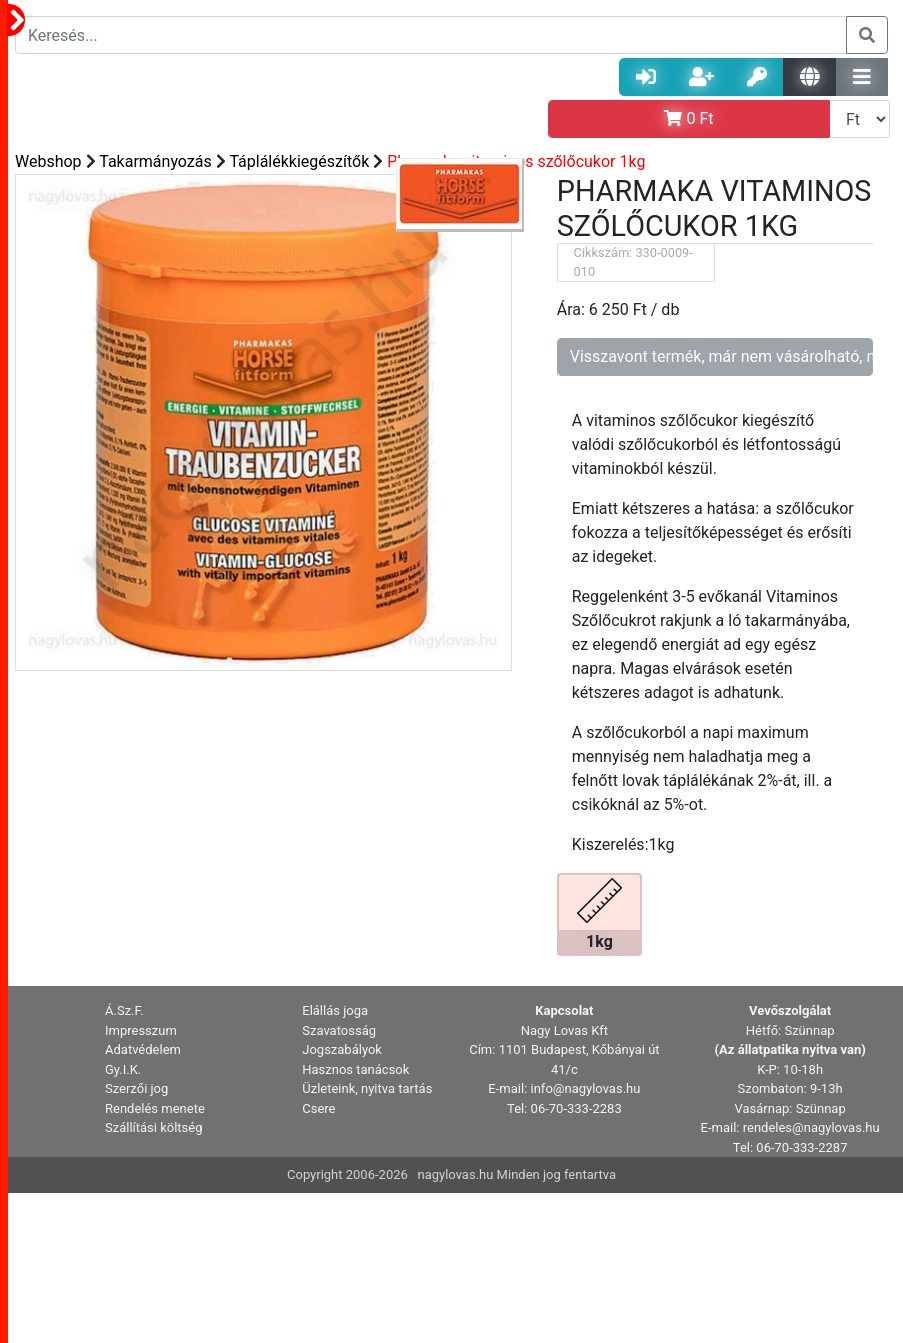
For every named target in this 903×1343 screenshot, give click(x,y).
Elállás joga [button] (335, 1010)
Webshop (48, 161)
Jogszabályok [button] (342, 1049)
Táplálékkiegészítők (299, 161)
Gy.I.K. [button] (123, 1069)
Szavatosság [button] (339, 1030)
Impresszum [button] (141, 1030)
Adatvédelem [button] (143, 1049)
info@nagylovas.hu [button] (586, 1088)
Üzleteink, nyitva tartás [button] (367, 1088)
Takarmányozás (155, 161)
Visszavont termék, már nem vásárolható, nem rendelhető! (721, 356)
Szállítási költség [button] (154, 1127)
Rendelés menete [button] (155, 1108)
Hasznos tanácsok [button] (355, 1069)
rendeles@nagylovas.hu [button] (811, 1127)
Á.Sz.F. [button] (124, 1010)
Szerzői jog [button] (136, 1088)
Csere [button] (318, 1108)
